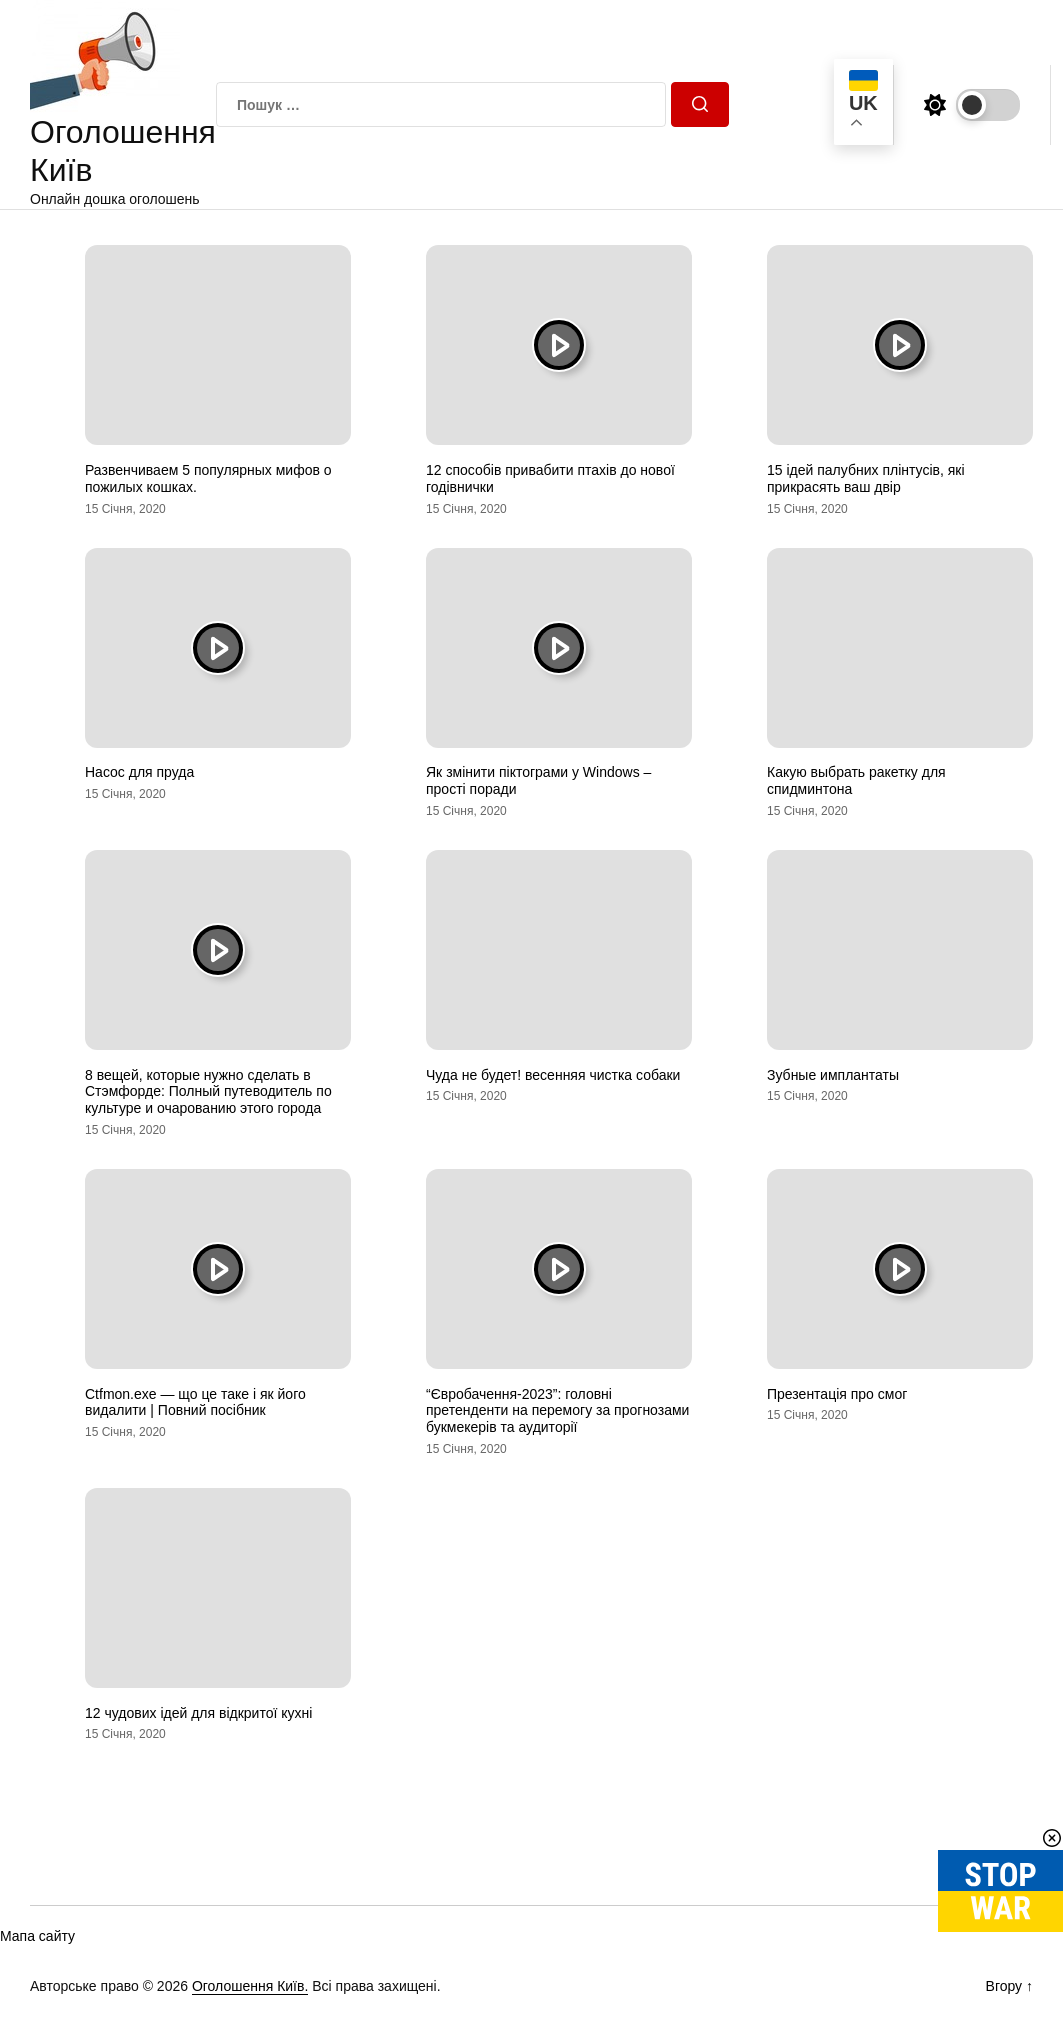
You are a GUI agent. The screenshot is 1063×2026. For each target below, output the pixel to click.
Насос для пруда (139, 772)
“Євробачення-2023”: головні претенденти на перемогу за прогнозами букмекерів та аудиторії (557, 1411)
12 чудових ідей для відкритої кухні (198, 1713)
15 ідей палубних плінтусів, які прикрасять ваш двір (866, 478)
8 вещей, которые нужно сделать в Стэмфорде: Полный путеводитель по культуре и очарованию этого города (208, 1092)
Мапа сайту (37, 1936)
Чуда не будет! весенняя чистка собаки (553, 1075)
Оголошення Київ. (250, 1986)
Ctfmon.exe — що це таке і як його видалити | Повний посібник (195, 1402)
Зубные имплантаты (833, 1075)
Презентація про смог (837, 1394)
